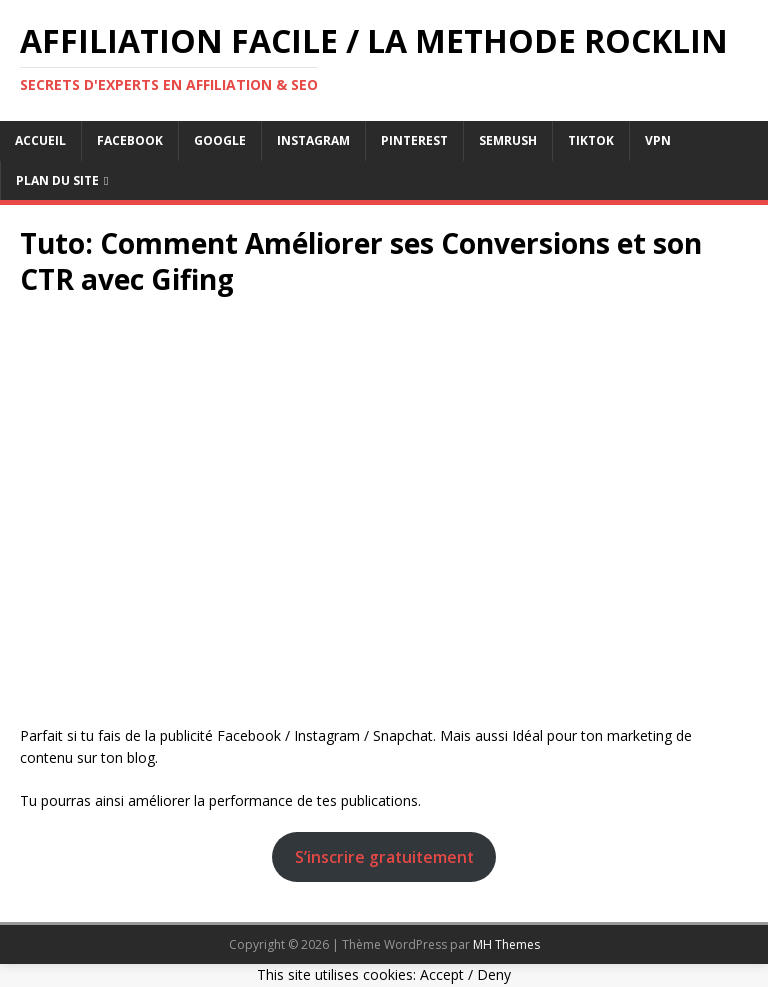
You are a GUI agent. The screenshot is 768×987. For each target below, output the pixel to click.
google (220, 140)
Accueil (40, 140)
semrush (508, 140)
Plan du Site (57, 180)
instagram (313, 140)
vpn (658, 140)
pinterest (414, 140)
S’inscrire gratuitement (384, 857)
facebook (130, 140)
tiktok (591, 140)
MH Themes (506, 944)
